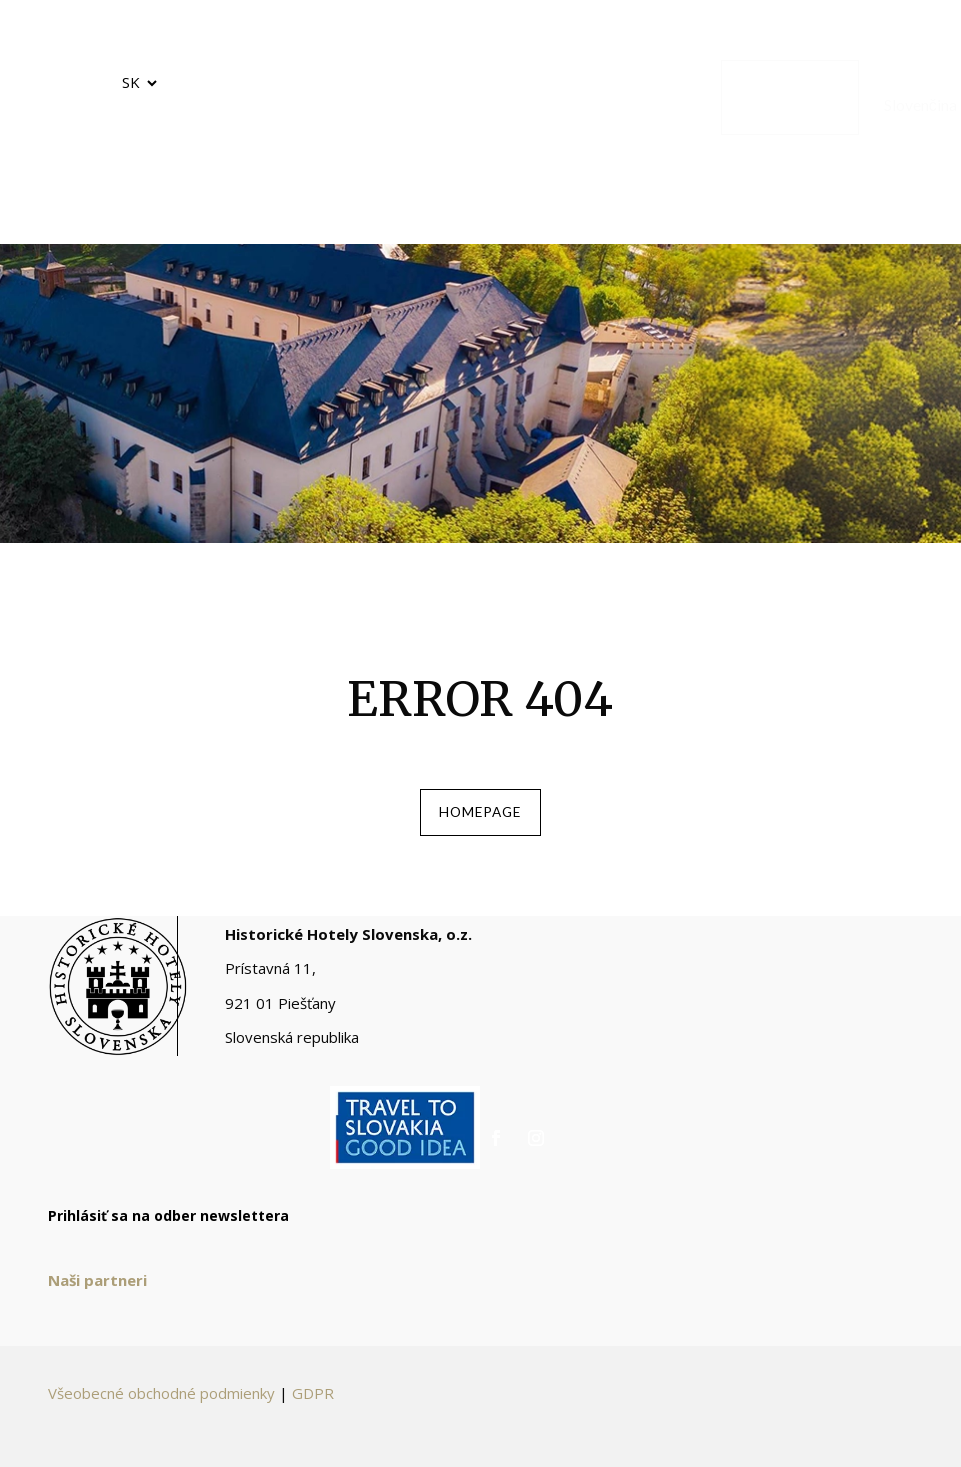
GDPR (313, 1405)
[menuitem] (205, 97)
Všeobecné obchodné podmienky (161, 1405)
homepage (480, 818)
